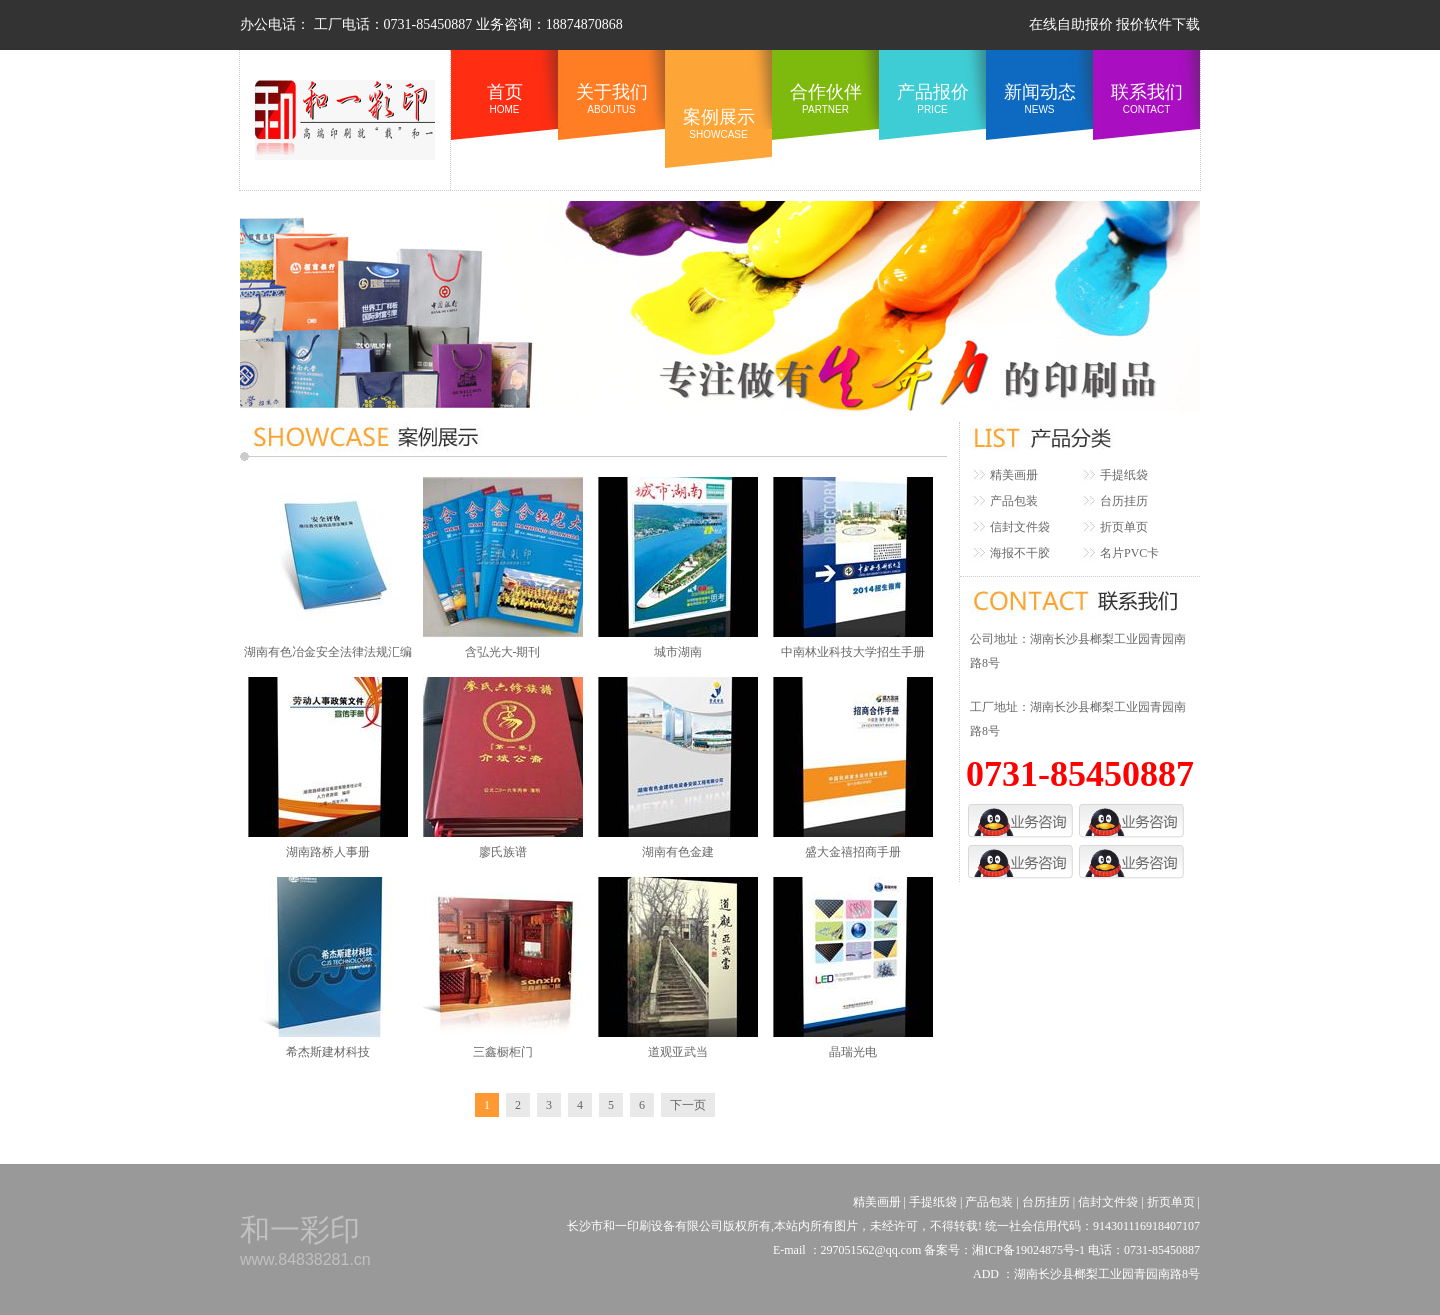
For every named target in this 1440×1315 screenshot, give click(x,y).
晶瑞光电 (853, 1052)
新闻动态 (1039, 98)
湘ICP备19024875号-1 (1030, 1250)
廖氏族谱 (503, 852)
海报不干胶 (1020, 553)
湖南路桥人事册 (328, 852)
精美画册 (1014, 475)
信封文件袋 (1020, 527)
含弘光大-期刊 (503, 652)
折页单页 (1124, 527)
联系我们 (1146, 98)
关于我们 (611, 98)
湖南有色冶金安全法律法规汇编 (328, 652)
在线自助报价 (1071, 24)
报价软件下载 (1158, 24)
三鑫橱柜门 (503, 1052)
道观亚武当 (678, 1052)
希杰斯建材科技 (328, 1052)
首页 (504, 98)
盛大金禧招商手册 (853, 852)
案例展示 (718, 123)
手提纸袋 (1124, 475)
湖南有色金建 (678, 852)
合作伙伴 (825, 98)
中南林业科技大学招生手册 (853, 652)
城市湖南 (678, 652)
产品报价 (932, 98)
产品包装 (1014, 501)
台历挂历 (1124, 501)
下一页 (688, 1105)
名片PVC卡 (1129, 553)
